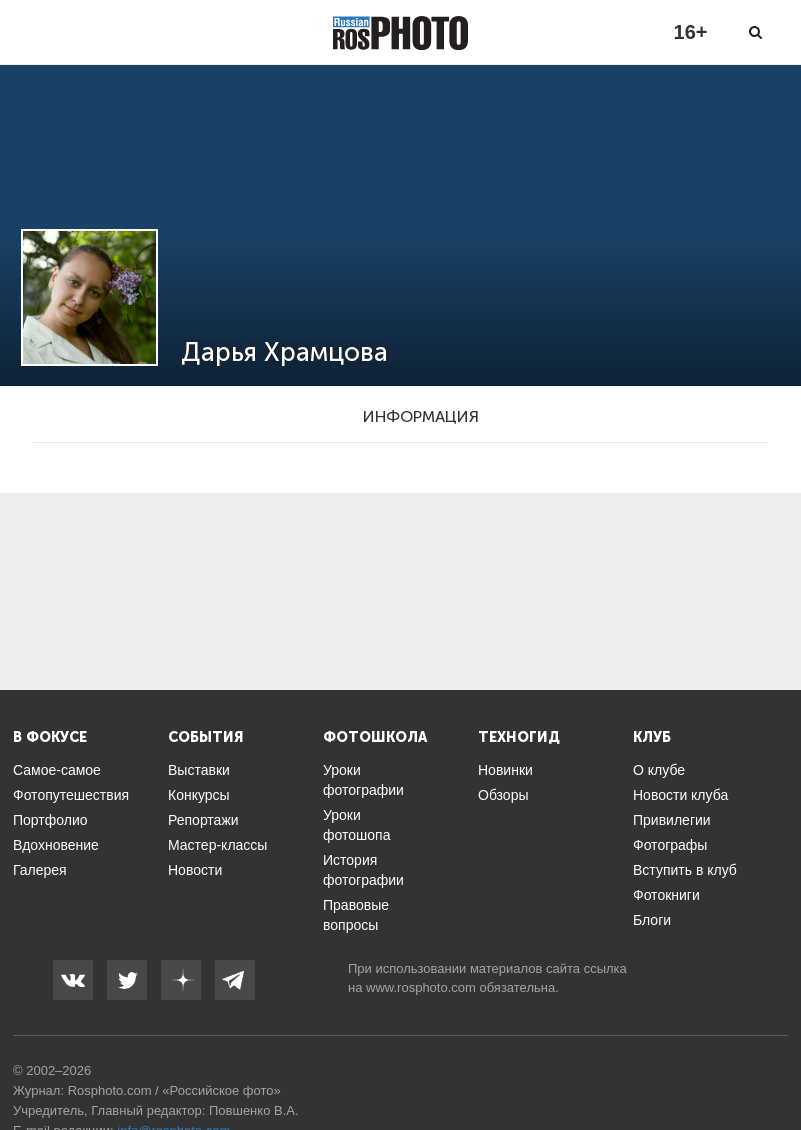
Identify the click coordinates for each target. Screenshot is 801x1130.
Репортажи (203, 820)
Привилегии (672, 820)
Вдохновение (56, 845)
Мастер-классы (217, 845)
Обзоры (503, 795)
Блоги (652, 920)
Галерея (40, 870)
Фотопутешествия (71, 795)
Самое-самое (57, 770)
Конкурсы (199, 795)
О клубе (659, 770)
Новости (195, 870)
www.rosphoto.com (421, 987)
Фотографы (670, 845)
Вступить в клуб (685, 870)
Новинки (505, 770)
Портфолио (50, 820)
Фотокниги (666, 895)
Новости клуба (680, 795)
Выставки (199, 770)
